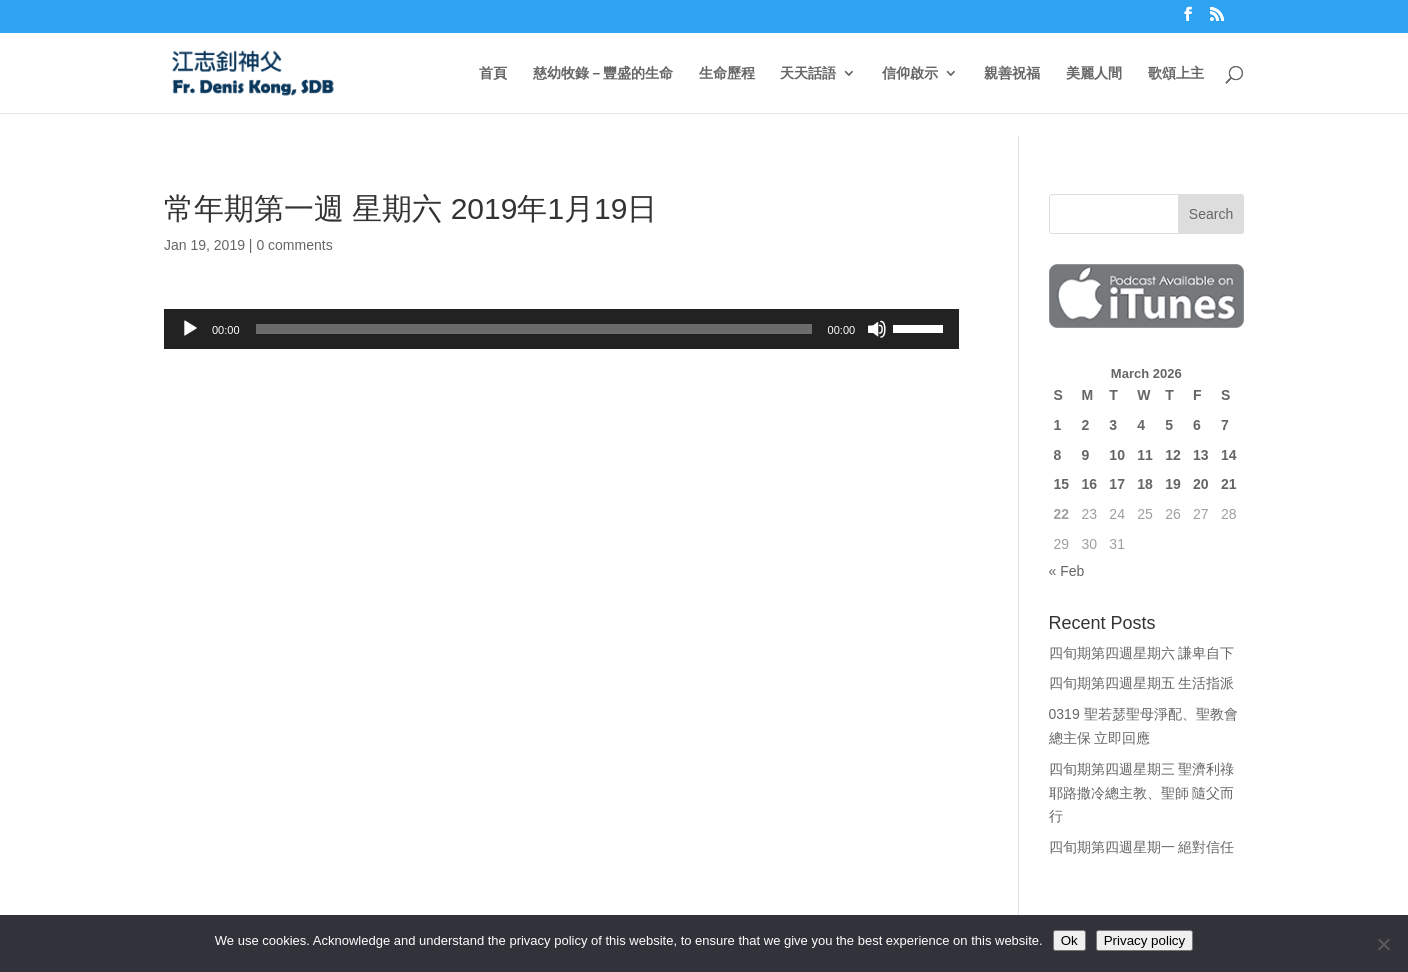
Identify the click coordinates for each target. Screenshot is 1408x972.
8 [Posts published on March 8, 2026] (1058, 455)
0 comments (294, 245)
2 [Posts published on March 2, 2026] (1085, 425)
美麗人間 (1094, 73)
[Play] (190, 329)
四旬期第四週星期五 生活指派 (1142, 683)
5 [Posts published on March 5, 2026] (1169, 425)
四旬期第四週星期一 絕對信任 (1142, 847)
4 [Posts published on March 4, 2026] (1141, 425)
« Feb (1067, 571)
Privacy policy (1144, 940)
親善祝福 (1012, 73)
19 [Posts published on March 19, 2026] (1173, 484)
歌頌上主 (1176, 73)
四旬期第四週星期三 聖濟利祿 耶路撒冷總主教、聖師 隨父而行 (1142, 793)
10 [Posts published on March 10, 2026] (1117, 455)
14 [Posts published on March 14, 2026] (1229, 455)
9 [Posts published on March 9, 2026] (1085, 455)
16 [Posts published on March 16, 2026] (1089, 484)
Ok (1069, 940)
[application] (561, 329)
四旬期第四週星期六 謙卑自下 (1142, 653)
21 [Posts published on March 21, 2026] (1229, 484)
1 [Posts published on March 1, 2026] (1058, 425)
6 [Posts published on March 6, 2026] (1197, 425)
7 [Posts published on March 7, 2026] (1225, 425)
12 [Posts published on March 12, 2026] (1173, 455)
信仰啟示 (910, 73)
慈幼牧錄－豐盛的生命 (603, 73)
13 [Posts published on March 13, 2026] (1201, 455)
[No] (1383, 944)
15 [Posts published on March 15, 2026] (1062, 484)
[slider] (534, 329)
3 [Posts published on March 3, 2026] (1113, 425)
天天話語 (808, 73)
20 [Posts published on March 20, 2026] (1201, 484)
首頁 (493, 73)
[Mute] (877, 329)
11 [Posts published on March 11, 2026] (1145, 455)
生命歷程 (727, 73)
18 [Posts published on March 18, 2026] (1145, 484)
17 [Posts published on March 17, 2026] (1117, 484)
